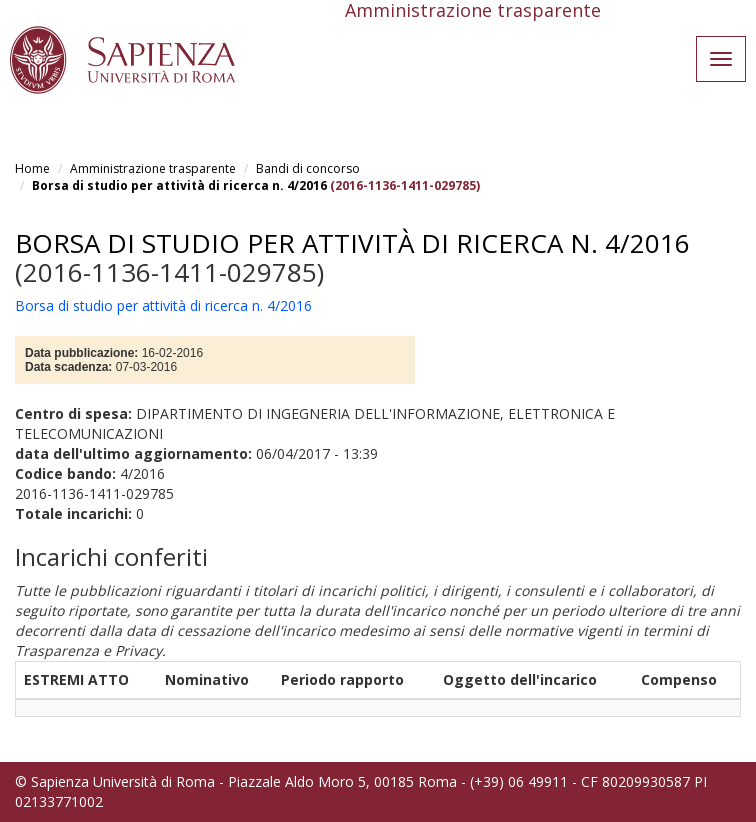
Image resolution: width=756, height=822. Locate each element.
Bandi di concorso (308, 168)
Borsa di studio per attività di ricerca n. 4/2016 (179, 185)
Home (32, 168)
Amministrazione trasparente (153, 168)
